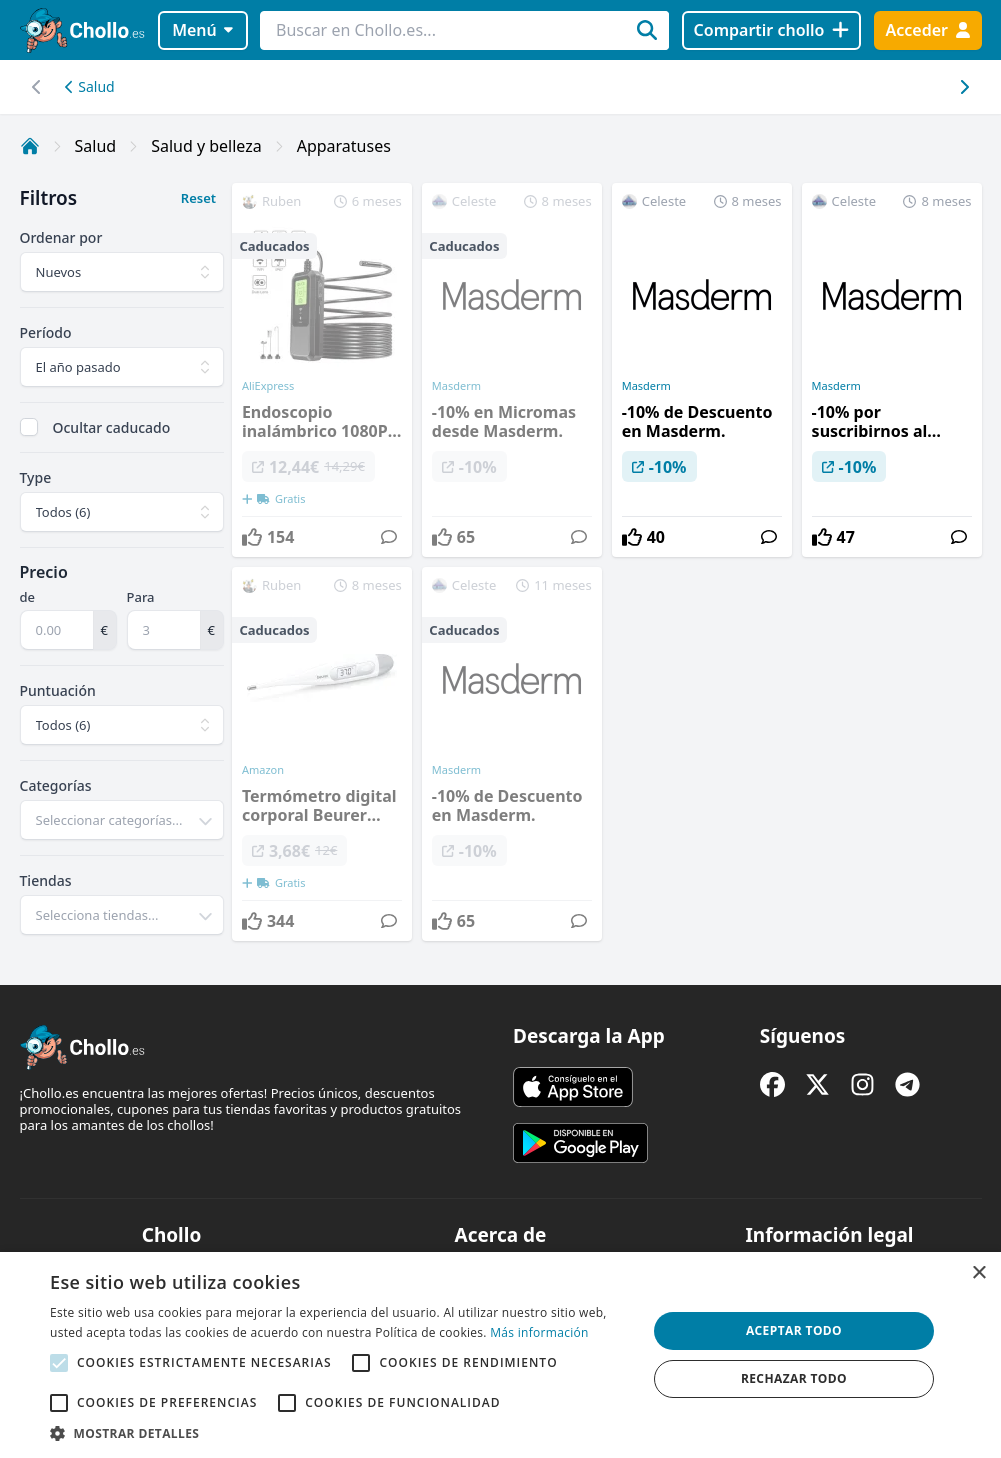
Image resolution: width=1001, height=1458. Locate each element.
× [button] (978, 1273)
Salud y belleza (206, 146)
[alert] (500, 1355)
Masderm (646, 386)
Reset (198, 198)
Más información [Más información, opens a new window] (539, 1332)
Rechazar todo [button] (794, 1378)
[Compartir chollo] (771, 30)
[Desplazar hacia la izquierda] (964, 87)
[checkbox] (29, 427)
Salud (90, 86)
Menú (202, 30)
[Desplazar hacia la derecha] (37, 87)
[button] (339, 1433)
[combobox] (122, 820)
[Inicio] (30, 146)
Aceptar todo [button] (794, 1330)
